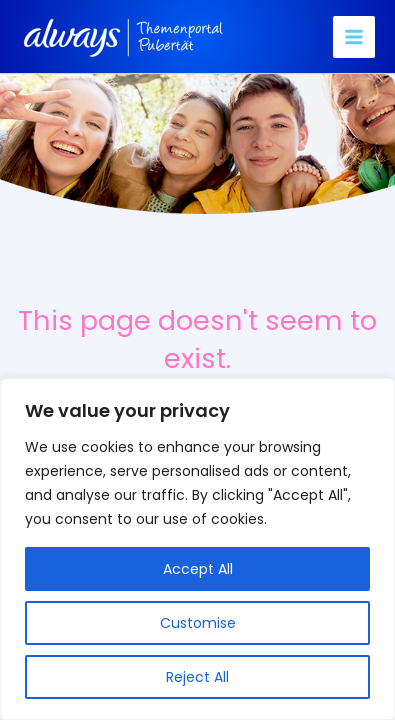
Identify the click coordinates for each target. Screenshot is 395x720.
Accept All (198, 569)
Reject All (197, 677)
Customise (198, 623)
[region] (197, 549)
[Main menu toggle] (354, 37)
